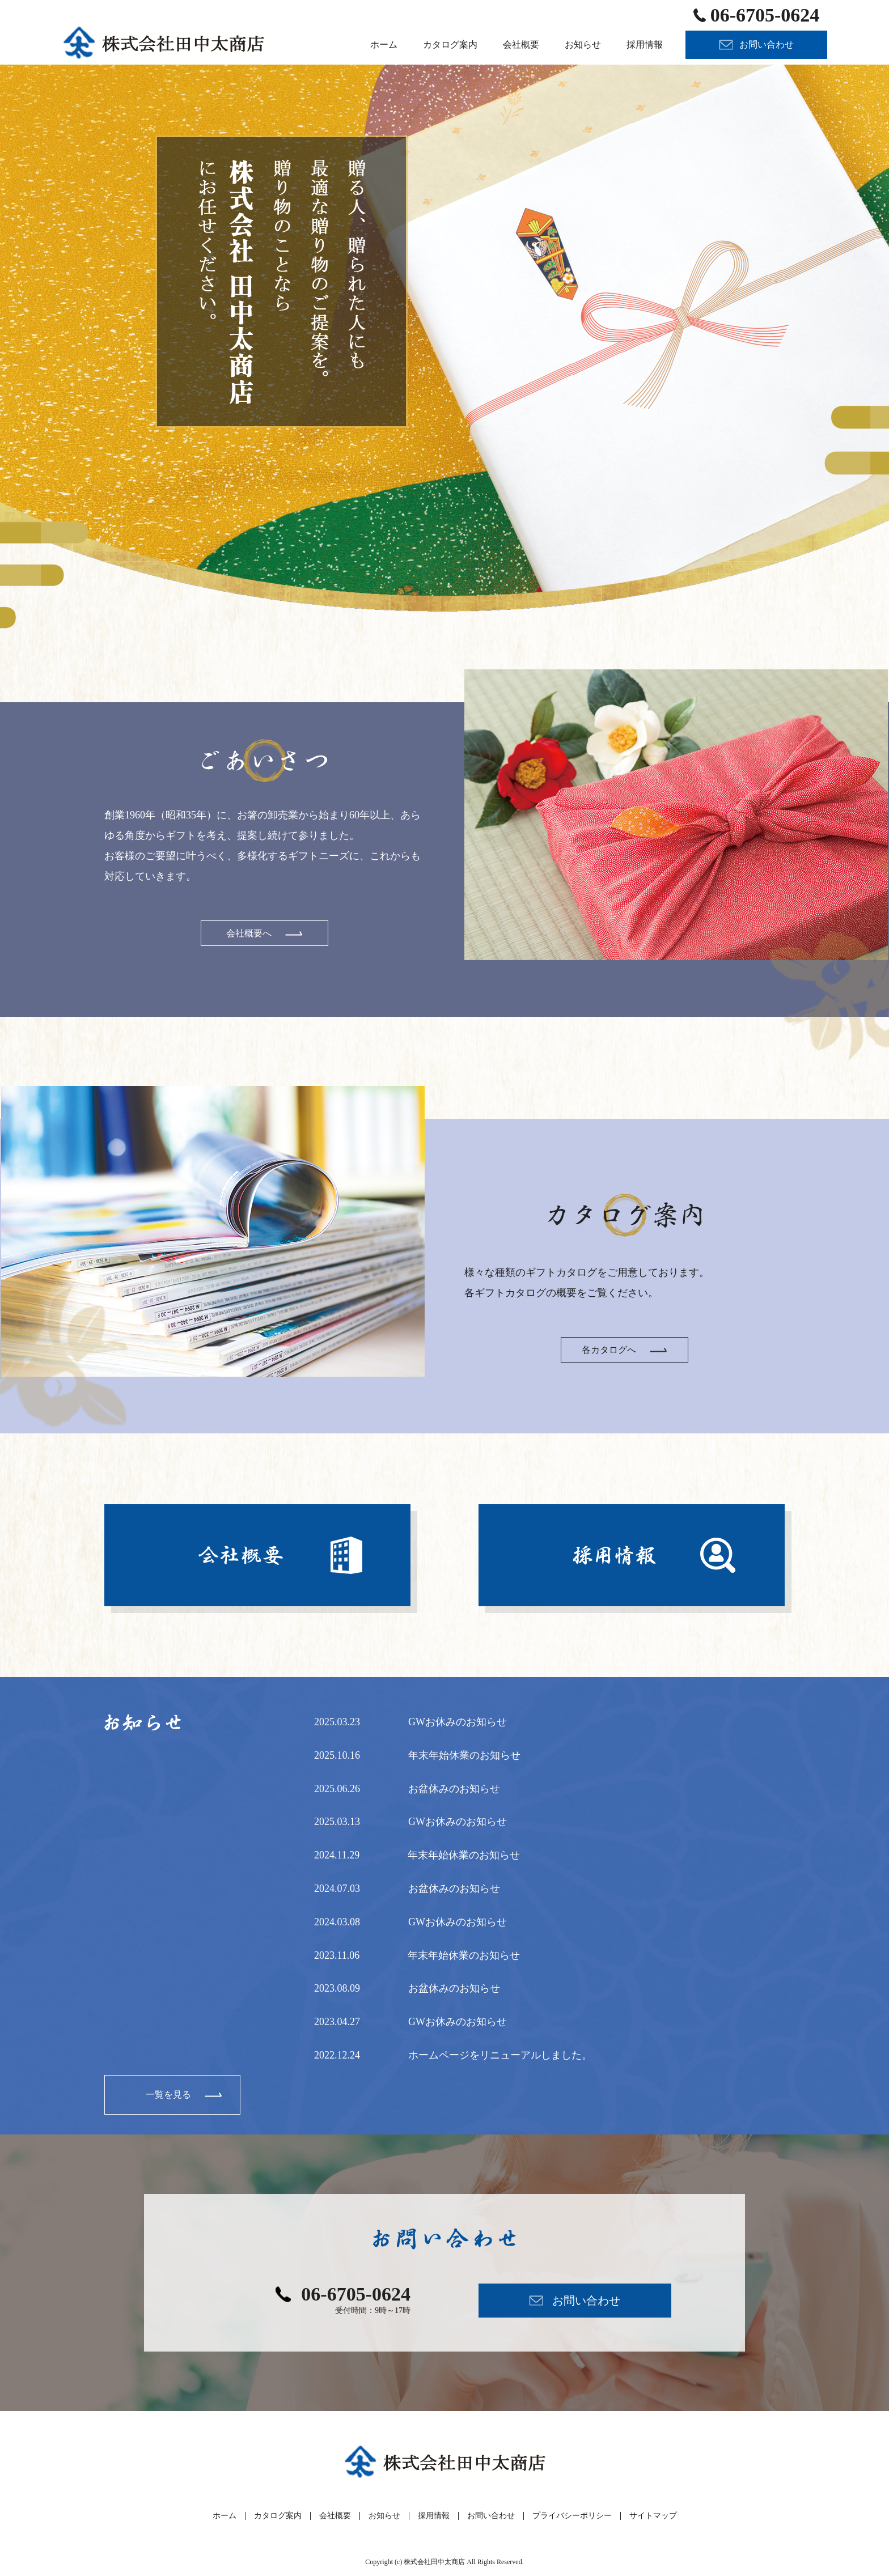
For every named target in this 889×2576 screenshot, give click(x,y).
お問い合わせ (491, 2515)
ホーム (224, 2515)
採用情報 (434, 2515)
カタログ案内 (278, 2515)
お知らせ (384, 2515)
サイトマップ (653, 2515)
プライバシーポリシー (572, 2515)
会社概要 (335, 2515)
